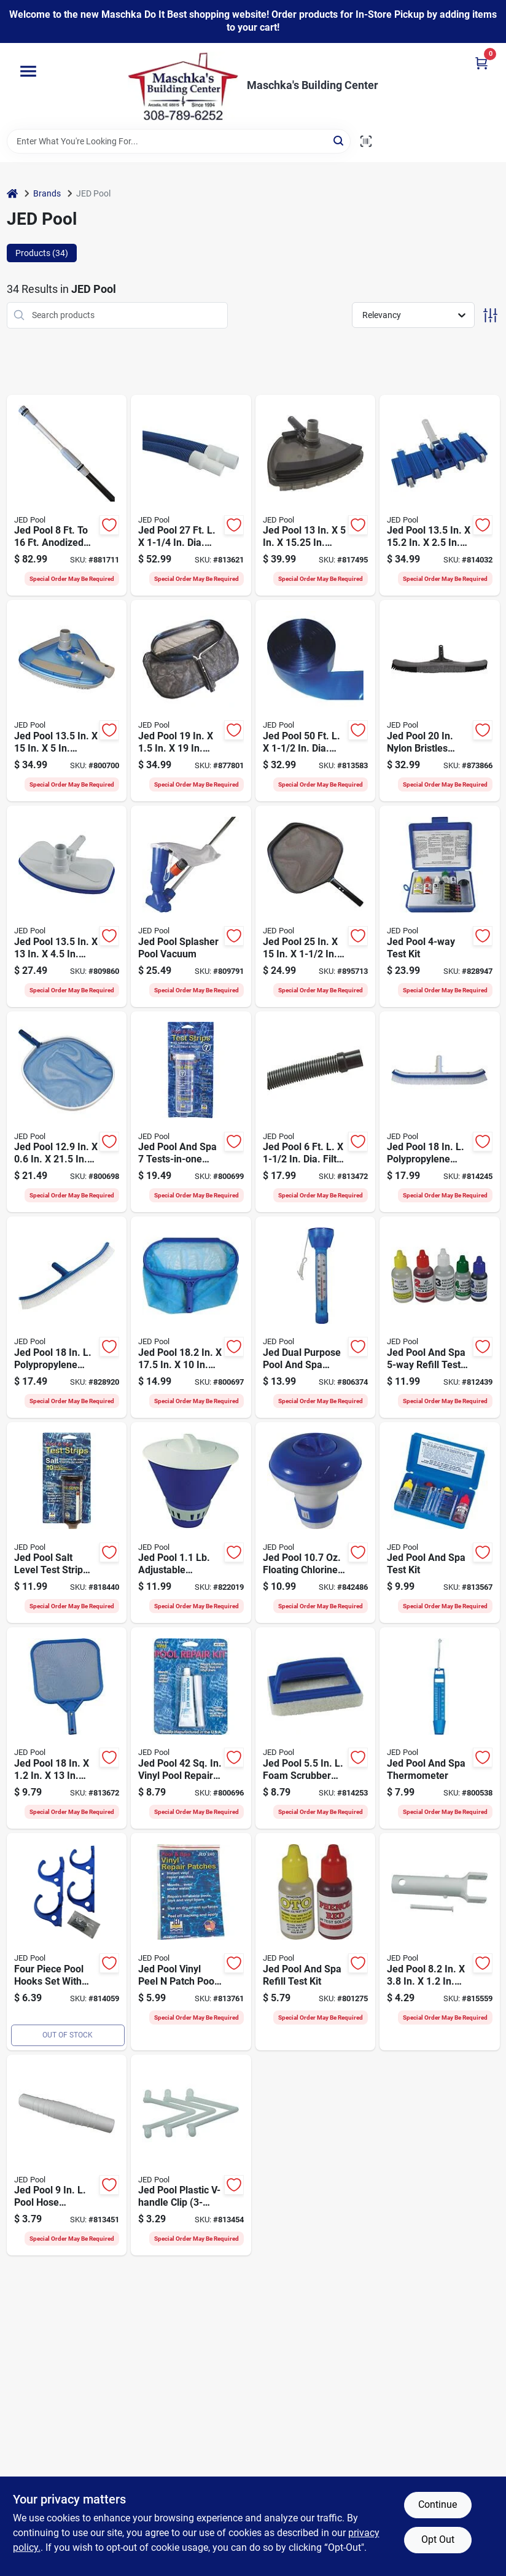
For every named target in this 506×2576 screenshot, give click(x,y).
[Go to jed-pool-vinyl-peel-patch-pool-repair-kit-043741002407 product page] (191, 1941)
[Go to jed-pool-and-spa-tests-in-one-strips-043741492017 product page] (191, 1112)
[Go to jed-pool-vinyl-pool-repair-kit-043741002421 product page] (191, 1728)
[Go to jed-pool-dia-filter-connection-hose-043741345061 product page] (315, 1112)
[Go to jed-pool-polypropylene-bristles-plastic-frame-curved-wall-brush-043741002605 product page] (67, 1317)
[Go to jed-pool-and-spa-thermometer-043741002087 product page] (439, 1728)
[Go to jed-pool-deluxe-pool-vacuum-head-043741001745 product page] (67, 700)
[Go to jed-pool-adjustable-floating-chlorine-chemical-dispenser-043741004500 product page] (191, 1523)
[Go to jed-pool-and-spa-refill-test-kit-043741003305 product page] (439, 1317)
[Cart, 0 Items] (481, 62)
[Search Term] (179, 141)
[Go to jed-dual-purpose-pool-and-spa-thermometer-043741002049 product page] (315, 1317)
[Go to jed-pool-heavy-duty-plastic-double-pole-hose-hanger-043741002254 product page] (67, 1941)
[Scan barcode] (366, 141)
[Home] (12, 193)
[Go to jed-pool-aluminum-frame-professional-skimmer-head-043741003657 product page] (315, 906)
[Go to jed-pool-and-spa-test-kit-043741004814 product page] (439, 1523)
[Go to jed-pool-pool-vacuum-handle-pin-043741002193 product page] (439, 1941)
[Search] (339, 140)
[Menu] (28, 71)
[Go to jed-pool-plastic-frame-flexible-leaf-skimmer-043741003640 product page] (67, 1728)
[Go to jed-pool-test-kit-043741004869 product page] (439, 906)
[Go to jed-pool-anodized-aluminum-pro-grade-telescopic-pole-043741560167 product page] (67, 495)
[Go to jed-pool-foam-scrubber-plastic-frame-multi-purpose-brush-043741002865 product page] (315, 1728)
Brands (47, 193)
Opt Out (437, 2539)
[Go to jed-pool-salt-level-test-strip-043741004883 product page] (67, 1523)
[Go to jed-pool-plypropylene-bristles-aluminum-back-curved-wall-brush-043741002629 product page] (439, 1112)
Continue (437, 2504)
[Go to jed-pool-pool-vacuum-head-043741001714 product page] (67, 906)
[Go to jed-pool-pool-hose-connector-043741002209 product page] (67, 2155)
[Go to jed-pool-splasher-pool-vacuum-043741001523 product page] (191, 906)
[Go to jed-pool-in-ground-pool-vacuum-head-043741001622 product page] (439, 495)
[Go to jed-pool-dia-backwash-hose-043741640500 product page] (315, 700)
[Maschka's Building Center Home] (183, 86)
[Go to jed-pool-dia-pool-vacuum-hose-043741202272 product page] (191, 495)
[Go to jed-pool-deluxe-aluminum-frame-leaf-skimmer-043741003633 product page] (67, 1112)
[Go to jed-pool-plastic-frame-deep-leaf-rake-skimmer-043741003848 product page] (191, 1317)
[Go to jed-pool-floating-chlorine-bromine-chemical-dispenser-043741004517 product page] (315, 1523)
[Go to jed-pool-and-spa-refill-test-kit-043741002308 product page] (315, 1941)
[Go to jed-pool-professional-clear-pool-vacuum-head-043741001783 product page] (315, 495)
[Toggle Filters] (490, 315)
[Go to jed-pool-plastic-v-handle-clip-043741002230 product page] (191, 2155)
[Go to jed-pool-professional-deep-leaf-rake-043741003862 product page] (191, 700)
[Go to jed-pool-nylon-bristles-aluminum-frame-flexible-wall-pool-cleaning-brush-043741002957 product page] (439, 700)
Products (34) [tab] (41, 253)
